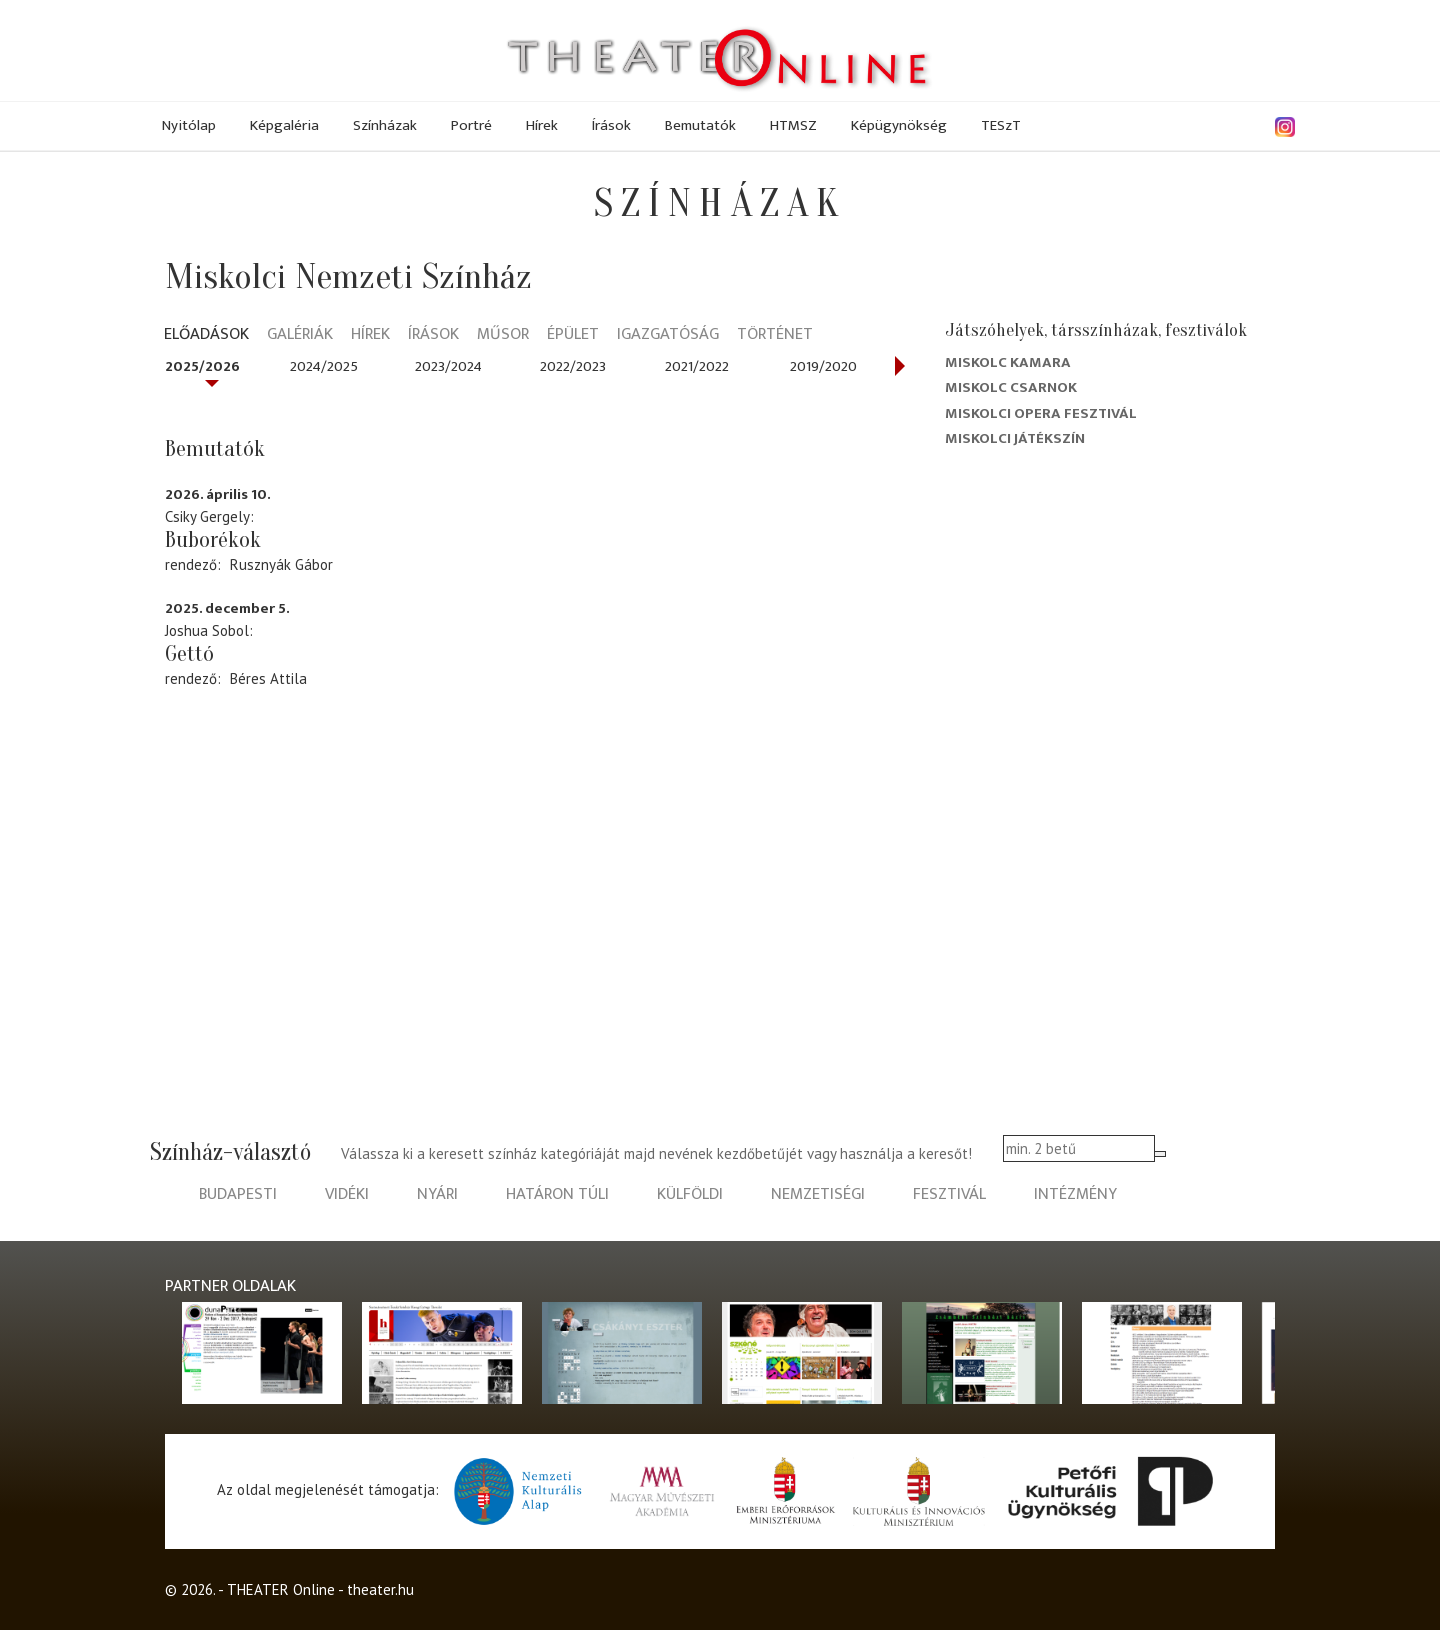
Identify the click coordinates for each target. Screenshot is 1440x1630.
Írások (611, 125)
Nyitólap (189, 125)
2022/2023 (573, 366)
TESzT (1001, 125)
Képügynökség (899, 125)
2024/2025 (324, 366)
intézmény (1075, 1194)
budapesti (238, 1194)
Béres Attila (268, 678)
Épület (573, 335)
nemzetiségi (818, 1194)
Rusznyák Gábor (281, 564)
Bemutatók (700, 125)
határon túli (557, 1194)
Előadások (206, 335)
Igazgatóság (668, 335)
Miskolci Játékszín (1015, 438)
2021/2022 (697, 366)
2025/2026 (202, 366)
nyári (437, 1194)
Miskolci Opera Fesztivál (1041, 413)
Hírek (542, 125)
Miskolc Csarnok (1011, 387)
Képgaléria (284, 125)
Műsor (503, 335)
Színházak (385, 125)
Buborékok (213, 540)
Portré (471, 125)
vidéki (347, 1194)
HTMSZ (793, 125)
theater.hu (380, 1589)
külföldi (690, 1194)
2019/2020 (823, 366)
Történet (775, 335)
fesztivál (949, 1194)
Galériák (300, 335)
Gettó (189, 654)
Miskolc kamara (1008, 362)
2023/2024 (448, 366)
